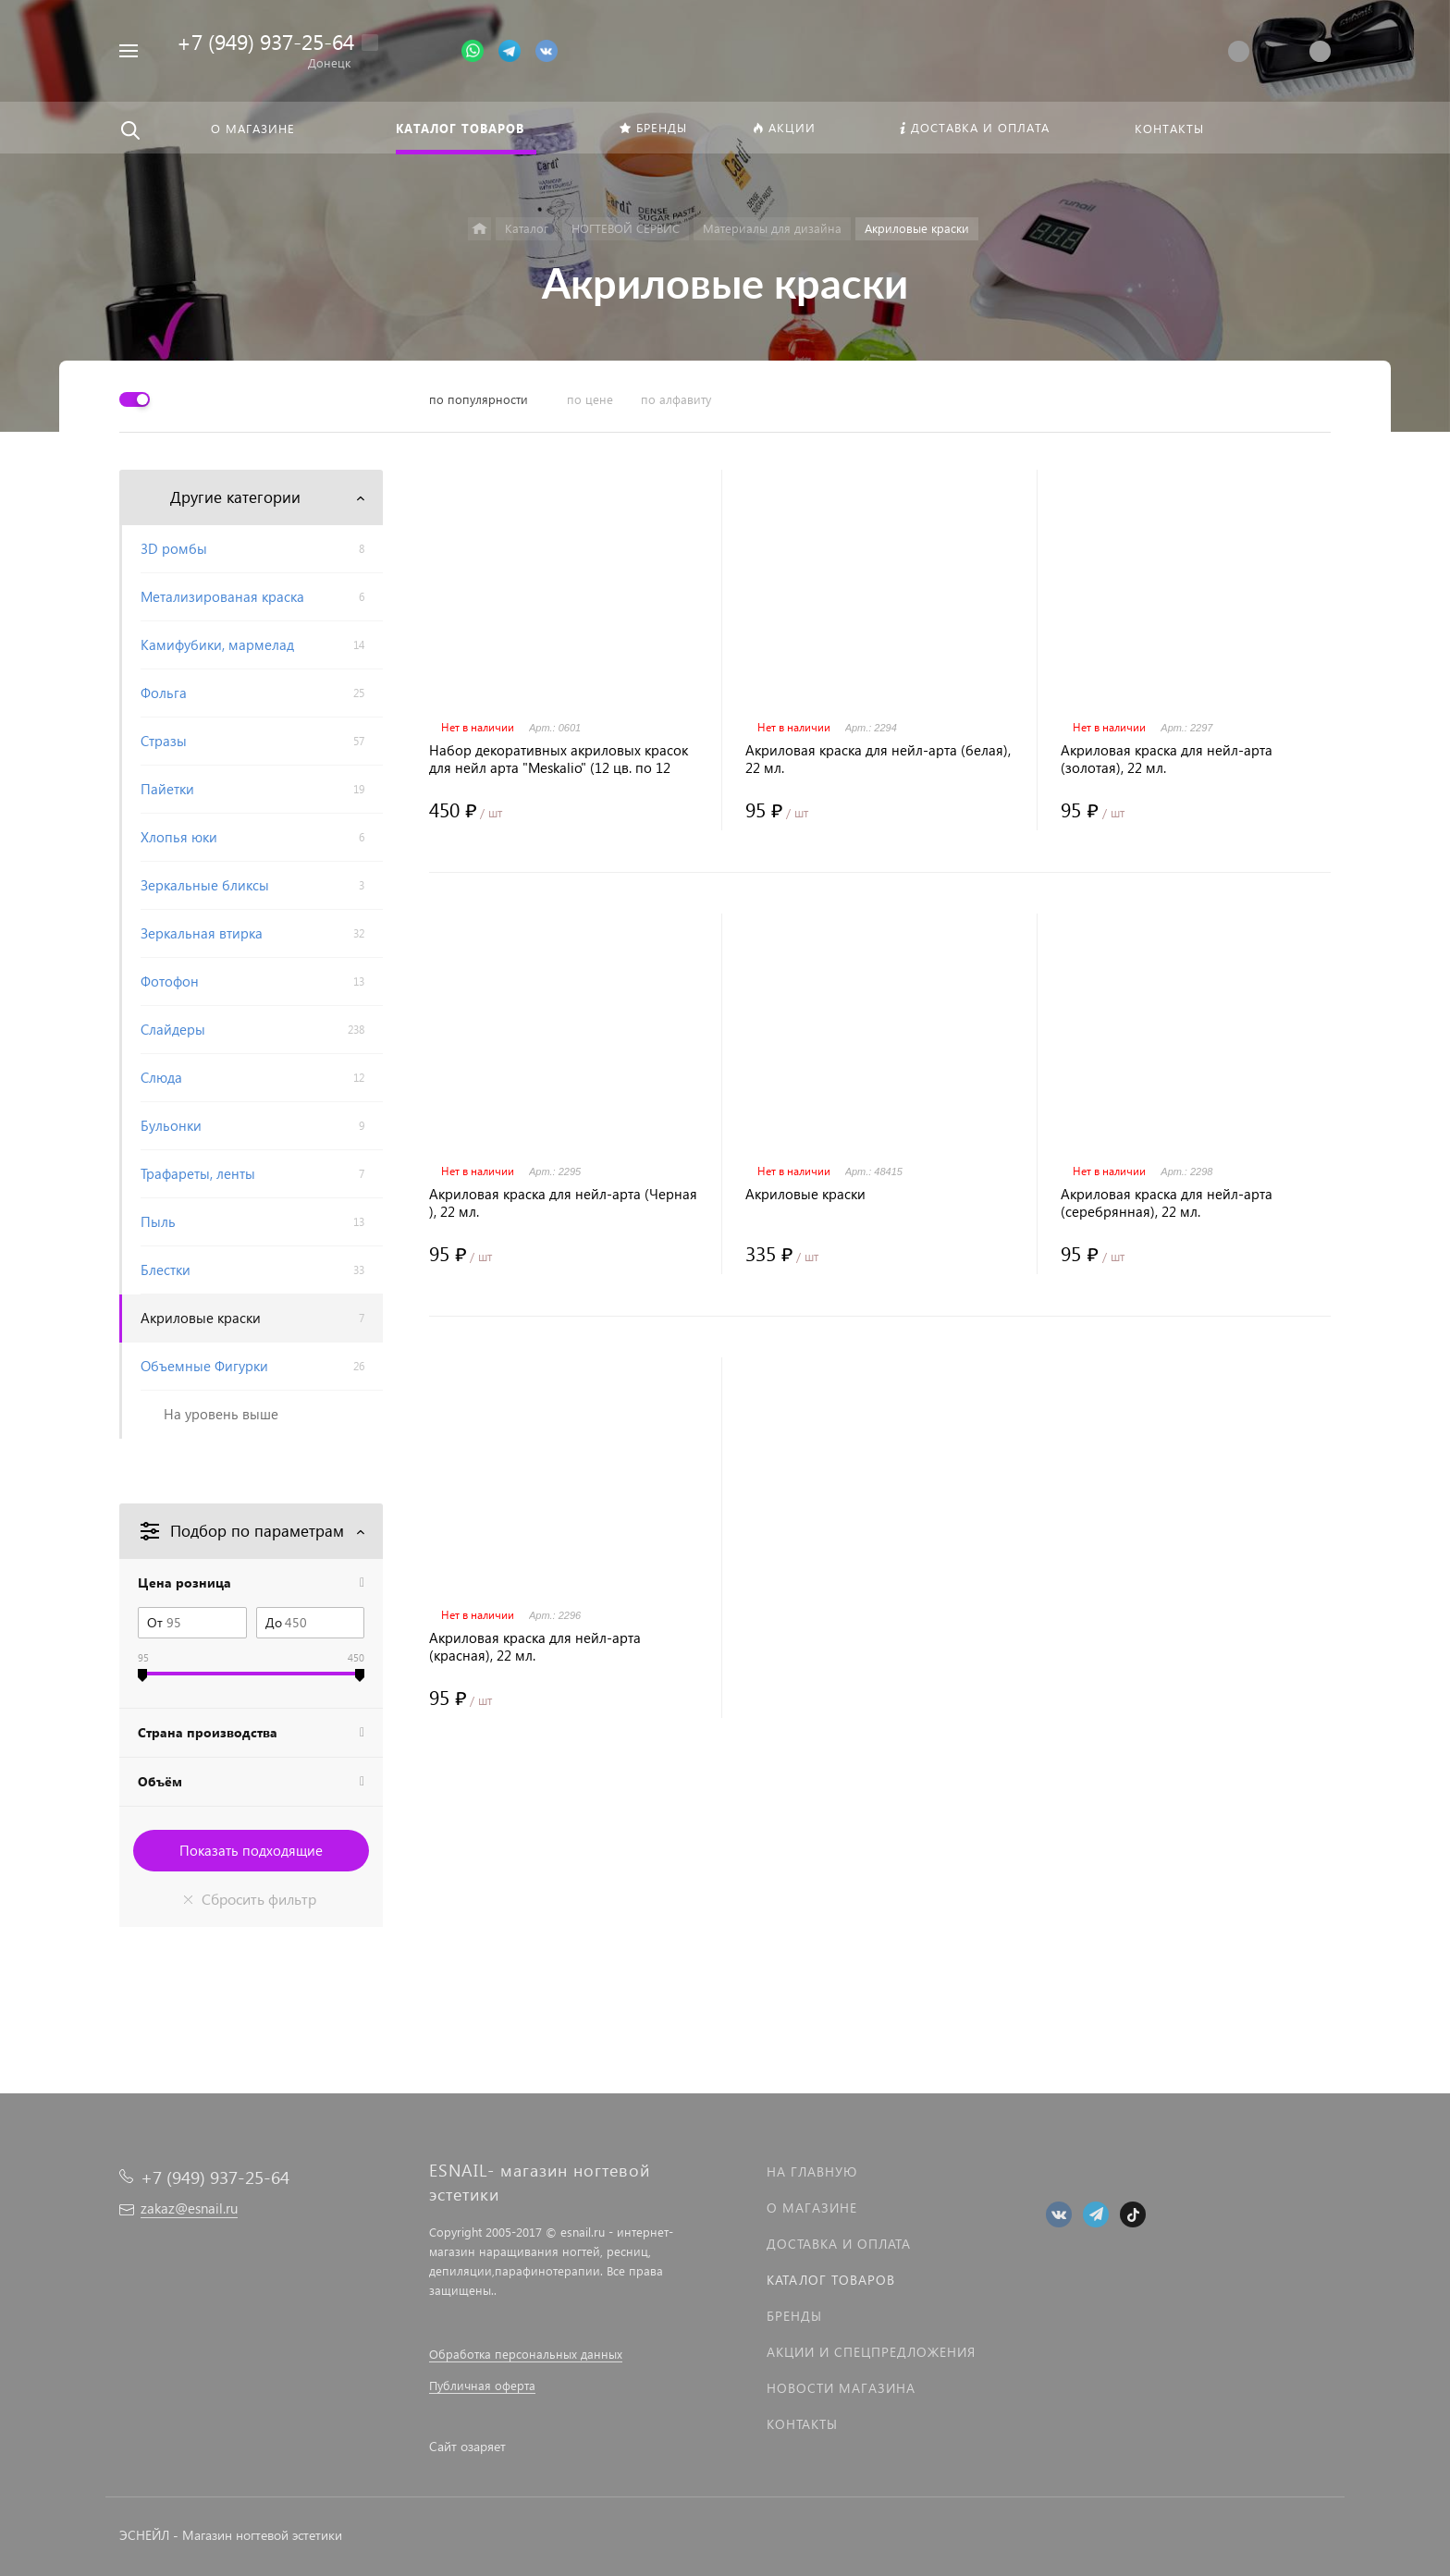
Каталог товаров (831, 2279)
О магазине (812, 2207)
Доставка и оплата (839, 2243)
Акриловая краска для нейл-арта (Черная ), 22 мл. (563, 1203)
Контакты (802, 2424)
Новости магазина (841, 2388)
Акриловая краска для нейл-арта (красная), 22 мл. (535, 1646)
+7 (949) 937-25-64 (265, 41)
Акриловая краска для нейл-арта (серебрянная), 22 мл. (1166, 1203)
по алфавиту (676, 399)
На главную (812, 2171)
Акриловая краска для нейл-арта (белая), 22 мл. (878, 759)
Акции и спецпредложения (871, 2352)
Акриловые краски (805, 1194)
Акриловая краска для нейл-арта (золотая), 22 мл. (1166, 759)
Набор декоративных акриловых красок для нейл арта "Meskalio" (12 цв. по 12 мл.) (558, 759)
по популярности (478, 399)
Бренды (794, 2316)
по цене (590, 399)
